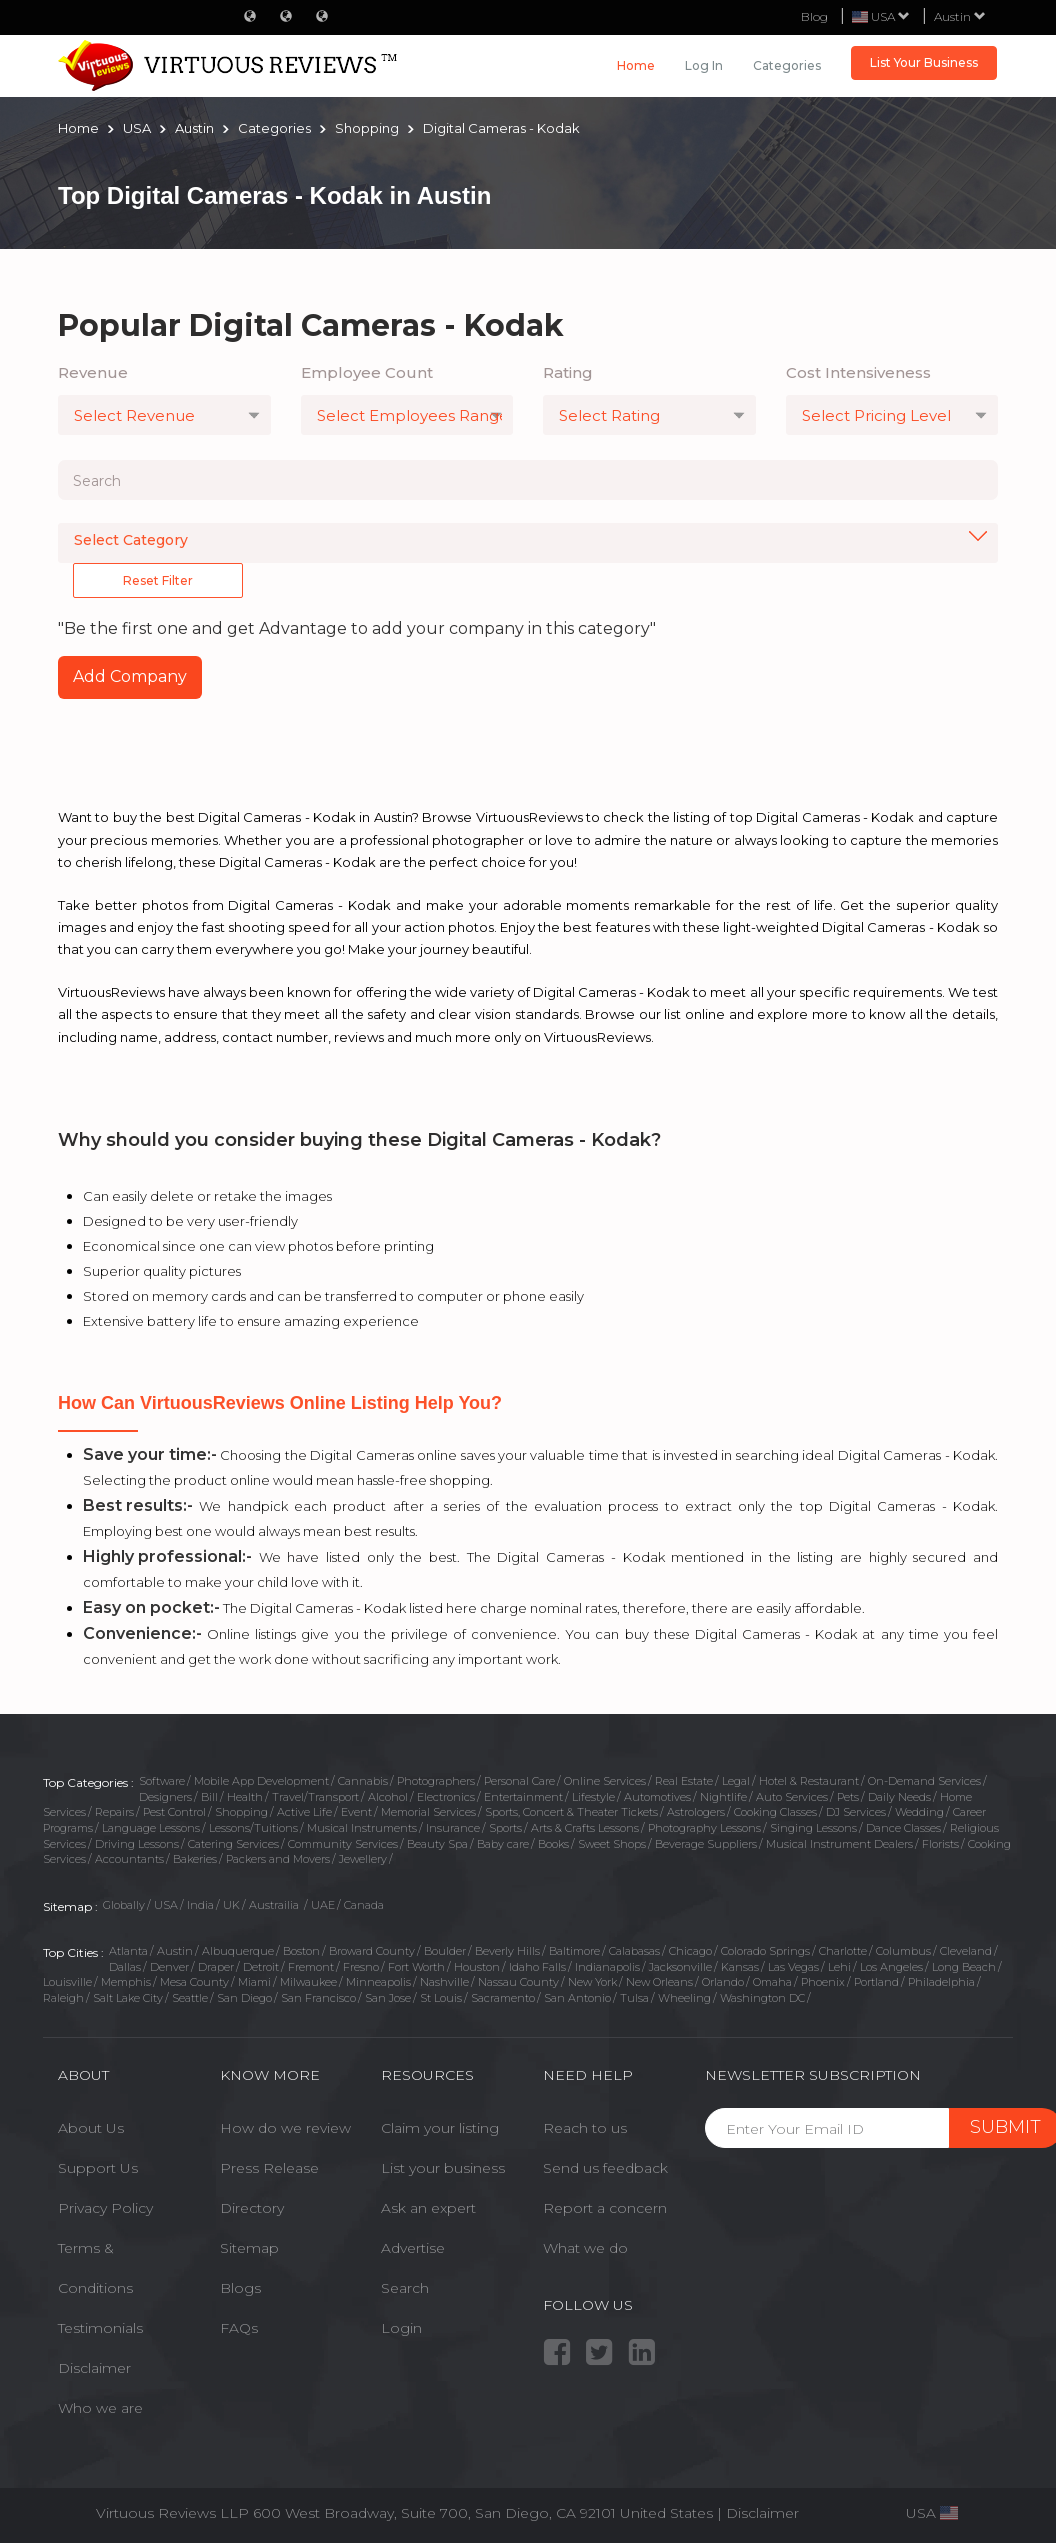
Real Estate (684, 1781)
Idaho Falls (537, 1967)
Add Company (130, 676)
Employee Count (367, 372)
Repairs (114, 1812)
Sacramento (503, 1998)
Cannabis (363, 1781)
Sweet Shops (612, 1844)
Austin (960, 16)
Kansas (740, 1967)
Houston (477, 1967)
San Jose (388, 1998)
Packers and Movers (278, 1859)
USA (166, 1905)
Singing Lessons (813, 1828)
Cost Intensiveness (858, 372)
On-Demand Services (924, 1781)
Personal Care (519, 1781)
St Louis (441, 1998)
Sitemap (249, 2248)
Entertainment (523, 1797)
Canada (364, 1905)
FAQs (239, 2328)
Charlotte (843, 1951)
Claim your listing (440, 2128)
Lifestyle (593, 1797)
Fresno (361, 1967)
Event (356, 1812)
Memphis (126, 1982)
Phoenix (823, 1982)
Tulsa (634, 1998)
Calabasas (634, 1951)
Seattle (190, 1998)
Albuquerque (238, 1951)
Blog (814, 16)
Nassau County (518, 1982)
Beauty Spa (437, 1844)
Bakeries (195, 1859)
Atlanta (128, 1951)
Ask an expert (428, 2208)
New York (592, 1982)
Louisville (67, 1982)
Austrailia (275, 1905)
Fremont (311, 1967)
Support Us (98, 2168)
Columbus (903, 1951)
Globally (124, 1905)
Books (553, 1844)
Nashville (444, 1982)
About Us (91, 2128)
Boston (301, 1951)
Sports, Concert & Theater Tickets (571, 1812)
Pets (848, 1797)
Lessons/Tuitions (253, 1828)
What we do (585, 2248)
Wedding (919, 1812)
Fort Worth (416, 1967)
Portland (876, 1982)
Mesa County (194, 1982)
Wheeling (684, 1998)
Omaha (772, 1982)
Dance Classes (903, 1828)
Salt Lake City (128, 1998)
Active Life (304, 1812)
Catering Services (233, 1844)
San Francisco (318, 1998)
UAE (323, 1905)
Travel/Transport (315, 1797)
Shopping (241, 1812)
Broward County (372, 1951)
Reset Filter (158, 580)
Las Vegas (793, 1967)
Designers (165, 1797)
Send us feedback (605, 2168)
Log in (704, 65)
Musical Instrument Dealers (839, 1844)
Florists (940, 1844)
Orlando (723, 1982)
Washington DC (762, 1998)
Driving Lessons (137, 1844)
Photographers (436, 1781)
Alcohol (388, 1797)
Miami (254, 1982)
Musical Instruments (362, 1828)
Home (636, 65)
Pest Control (174, 1812)
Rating (568, 372)
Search (405, 2288)
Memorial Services (428, 1812)
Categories (787, 65)
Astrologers (696, 1812)
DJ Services (856, 1812)
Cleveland (966, 1951)
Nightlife (723, 1797)
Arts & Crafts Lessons (585, 1828)
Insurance (453, 1828)
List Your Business (924, 62)
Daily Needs (899, 1797)
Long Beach (964, 1967)
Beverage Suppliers (706, 1844)
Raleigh (63, 1998)
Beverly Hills (507, 1951)
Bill (209, 1797)
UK (231, 1905)
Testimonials (100, 2328)
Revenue (93, 372)
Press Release (269, 2168)
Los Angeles (891, 1967)
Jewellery (363, 1859)
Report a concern (605, 2208)
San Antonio (577, 1998)
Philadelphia (941, 1982)
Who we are (100, 2408)
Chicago (690, 1951)
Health (245, 1797)
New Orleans (659, 1982)
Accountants (129, 1859)
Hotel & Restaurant (809, 1781)
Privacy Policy (105, 2208)
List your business (443, 2168)
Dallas (125, 1967)
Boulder (445, 1951)
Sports (505, 1828)
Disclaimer (94, 2368)
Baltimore (574, 1951)
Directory (252, 2208)
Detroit (261, 1967)
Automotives (657, 1797)
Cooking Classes (775, 1812)
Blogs (240, 2288)
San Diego (244, 1998)
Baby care (503, 1844)
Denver (169, 1967)
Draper (216, 1967)
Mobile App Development (261, 1781)
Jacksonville (680, 1967)
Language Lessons (151, 1828)
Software (162, 1781)
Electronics (446, 1797)
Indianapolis (607, 1967)
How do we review (285, 2128)
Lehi (839, 1967)
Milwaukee (308, 1982)
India (200, 1905)
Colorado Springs (765, 1951)
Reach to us (585, 2128)
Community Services (343, 1844)
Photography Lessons (704, 1828)
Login (401, 2328)
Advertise (413, 2248)
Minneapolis (378, 1982)
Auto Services (792, 1797)
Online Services (605, 1781)
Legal (736, 1781)
